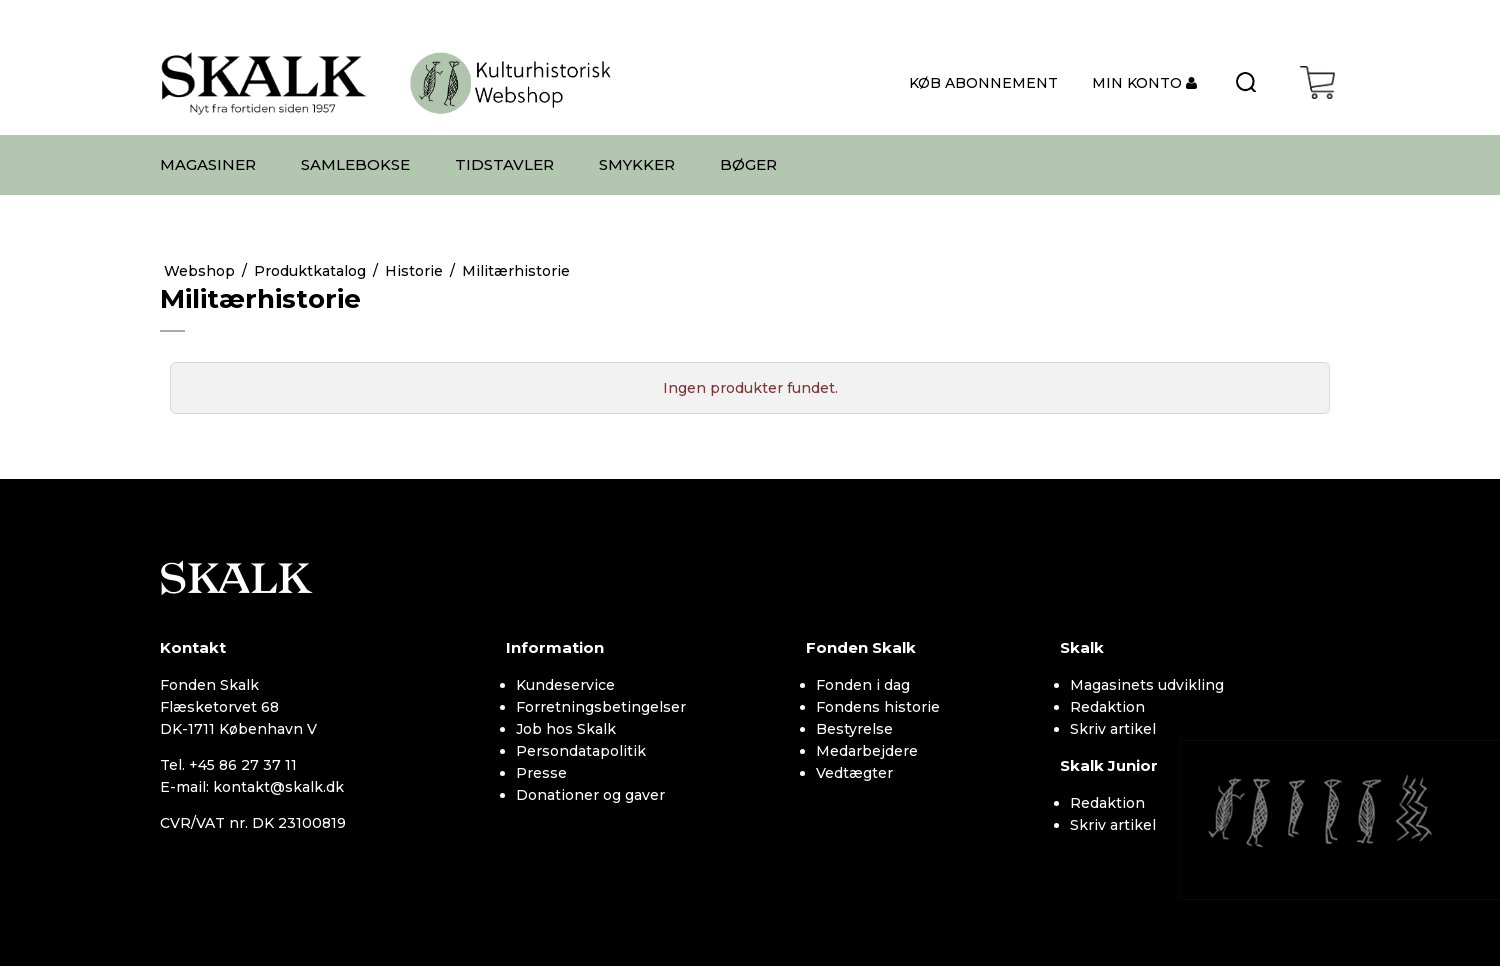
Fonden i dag (863, 685)
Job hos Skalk (566, 729)
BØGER (748, 164)
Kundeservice (565, 685)
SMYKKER (637, 164)
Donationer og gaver (590, 795)
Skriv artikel (1113, 729)
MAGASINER (208, 164)
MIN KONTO (1139, 83)
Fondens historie (878, 707)
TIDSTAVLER (504, 164)
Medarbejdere (867, 751)
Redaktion (1107, 707)
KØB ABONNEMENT (983, 83)
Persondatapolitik (581, 751)
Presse (541, 773)
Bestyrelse (854, 729)
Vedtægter (854, 773)
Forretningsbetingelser (601, 707)
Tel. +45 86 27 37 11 (228, 765)
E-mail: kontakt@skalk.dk (252, 787)
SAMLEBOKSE (355, 164)
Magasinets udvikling (1147, 685)
